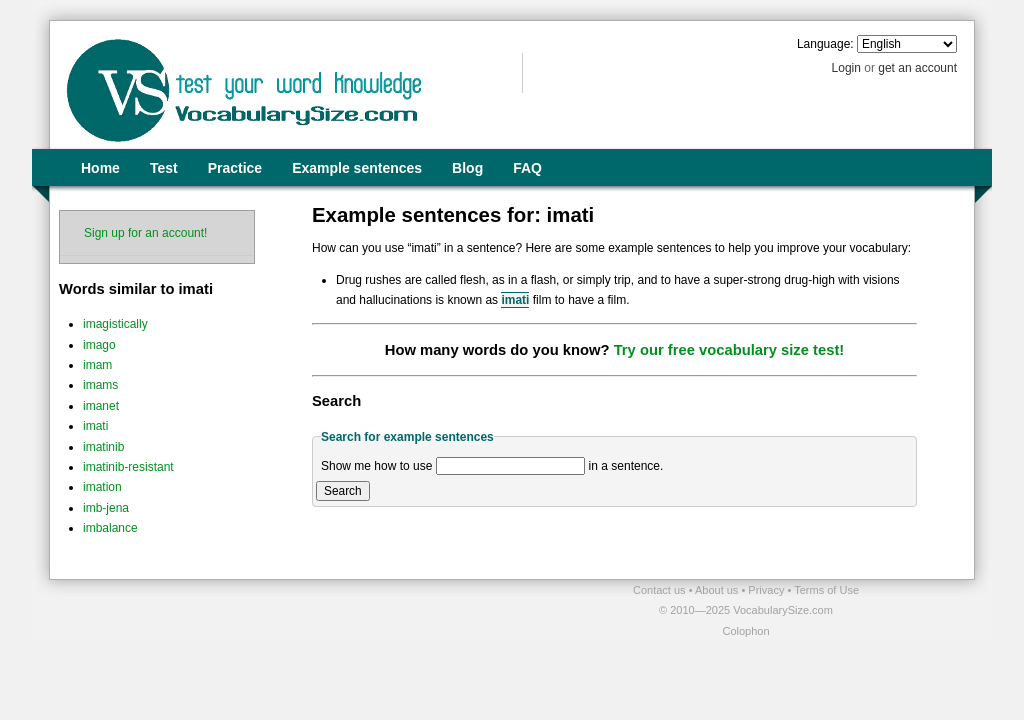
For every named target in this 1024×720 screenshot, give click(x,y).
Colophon (745, 631)
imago (99, 345)
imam (97, 365)
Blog (467, 168)
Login (846, 68)
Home (100, 168)
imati (95, 426)
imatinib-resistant (128, 467)
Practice (235, 168)
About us (718, 590)
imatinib (103, 447)
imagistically (115, 324)
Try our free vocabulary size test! (729, 350)
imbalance (110, 528)
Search (343, 491)
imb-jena (106, 508)
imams (100, 385)
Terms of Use (826, 590)
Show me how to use (376, 466)
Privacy (767, 590)
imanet (101, 406)
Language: (825, 44)
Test (164, 168)
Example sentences (357, 168)
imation (102, 487)
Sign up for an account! (145, 233)
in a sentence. (626, 466)
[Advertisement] (283, 610)
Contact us (661, 590)
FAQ (527, 168)
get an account (917, 68)
